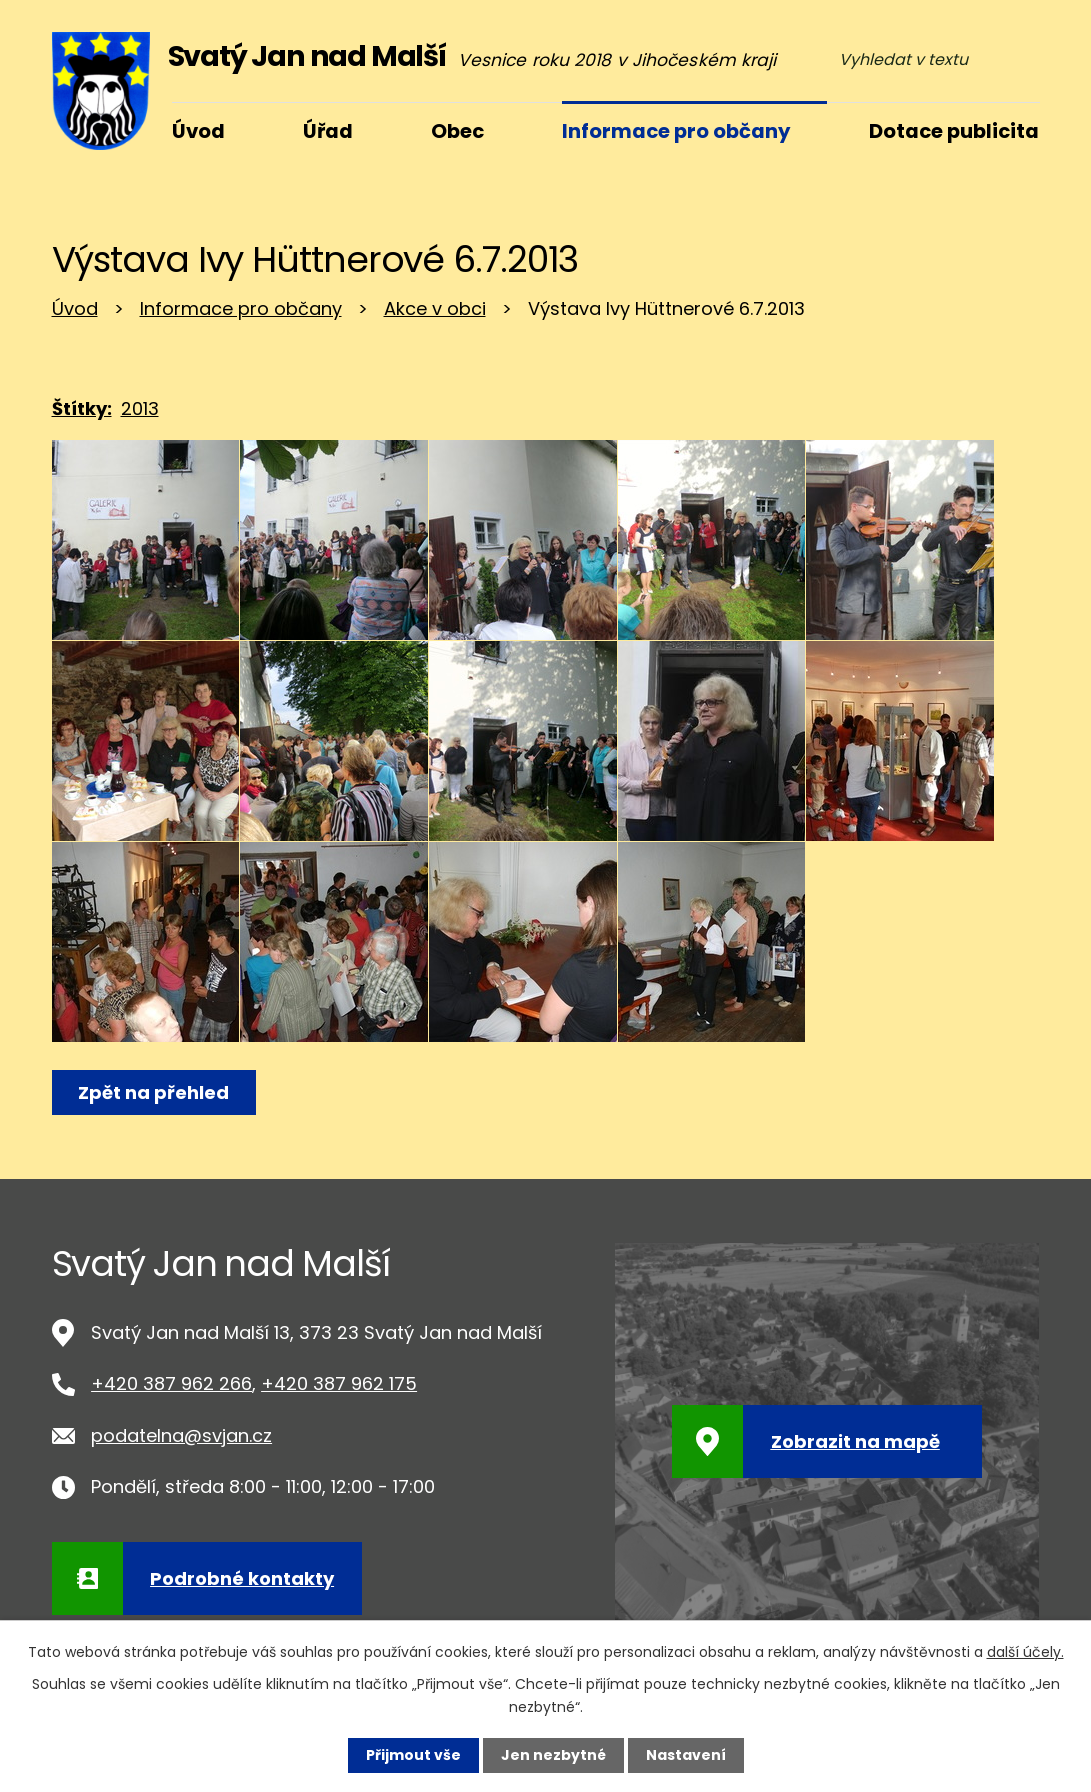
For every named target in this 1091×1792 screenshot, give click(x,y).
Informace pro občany (241, 308)
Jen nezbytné (553, 1755)
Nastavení (686, 1755)
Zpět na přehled (154, 1092)
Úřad (328, 131)
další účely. (1025, 1652)
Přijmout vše (413, 1755)
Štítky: (82, 408)
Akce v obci (435, 308)
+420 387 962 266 (171, 1383)
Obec (457, 131)
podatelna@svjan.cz (181, 1435)
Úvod (75, 308)
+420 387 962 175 (339, 1383)
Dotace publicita (954, 131)
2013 (140, 408)
